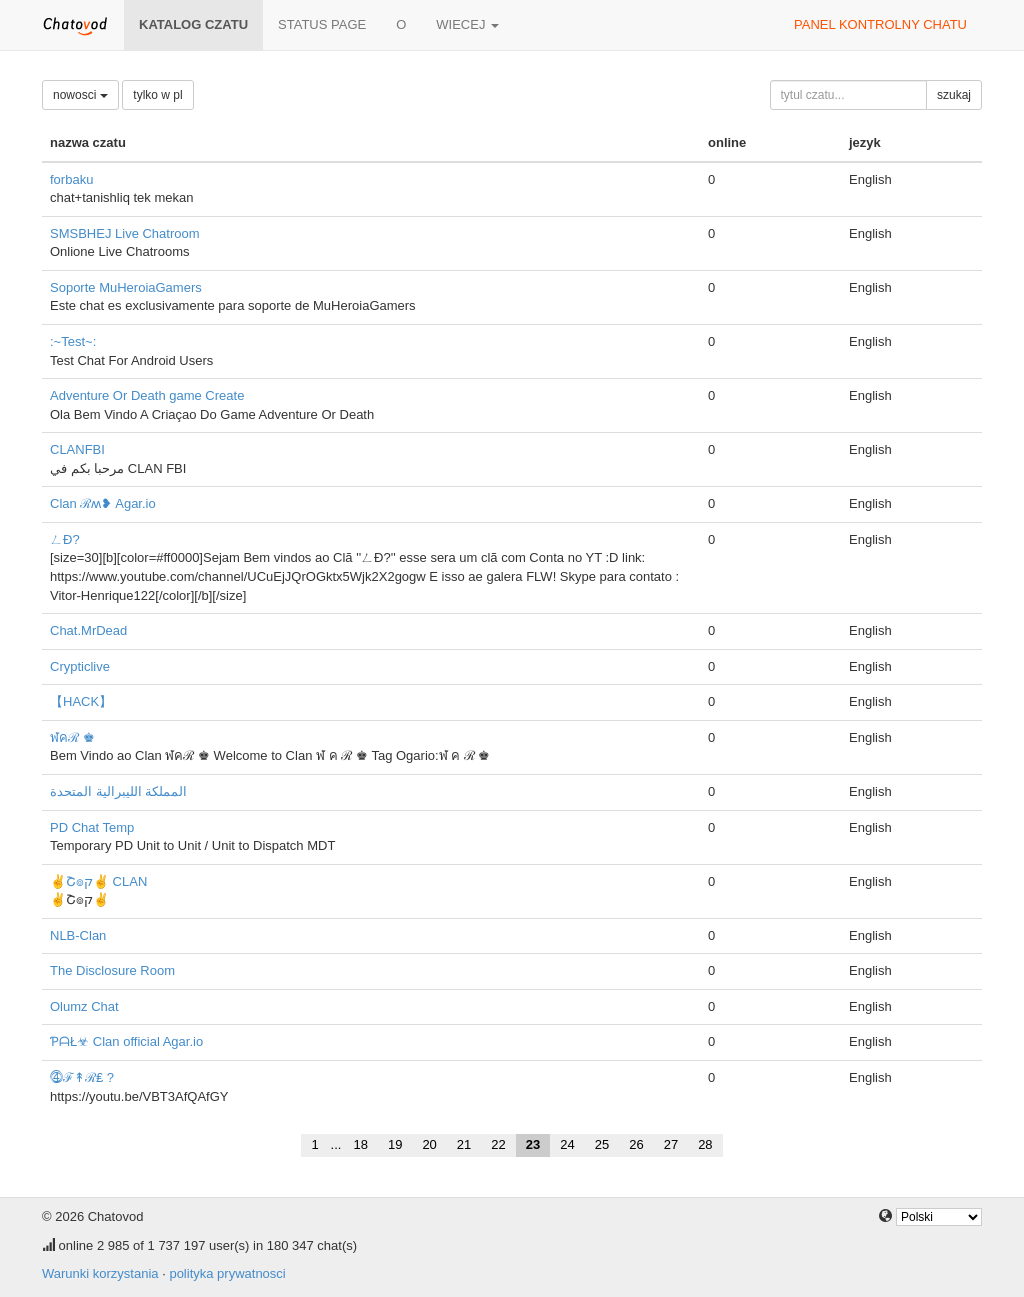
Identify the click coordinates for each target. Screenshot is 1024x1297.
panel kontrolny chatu (880, 24)
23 (533, 1144)
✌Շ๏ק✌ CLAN (98, 881)
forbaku (71, 179)
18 (360, 1144)
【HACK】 (81, 701)
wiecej (467, 24)
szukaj (954, 95)
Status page (322, 24)
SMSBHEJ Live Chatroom (125, 233)
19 (395, 1144)
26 (636, 1144)
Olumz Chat (84, 1006)
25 (602, 1144)
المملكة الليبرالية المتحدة (118, 791)
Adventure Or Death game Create (147, 395)
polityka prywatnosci (227, 1273)
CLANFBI (77, 449)
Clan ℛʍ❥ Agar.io (103, 503)
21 (464, 1144)
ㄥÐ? (65, 539)
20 (429, 1144)
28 (705, 1144)
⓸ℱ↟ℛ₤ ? (82, 1077)
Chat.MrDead (88, 630)
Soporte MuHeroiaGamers (126, 287)
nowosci (80, 95)
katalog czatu (193, 24)
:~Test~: (73, 341)
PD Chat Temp (92, 827)
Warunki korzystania (100, 1273)
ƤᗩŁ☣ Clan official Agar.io (126, 1041)
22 (498, 1144)
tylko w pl (157, 95)
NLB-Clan (78, 935)
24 (567, 1144)
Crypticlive (80, 666)
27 (671, 1144)
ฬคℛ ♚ (72, 737)
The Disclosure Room (112, 970)
